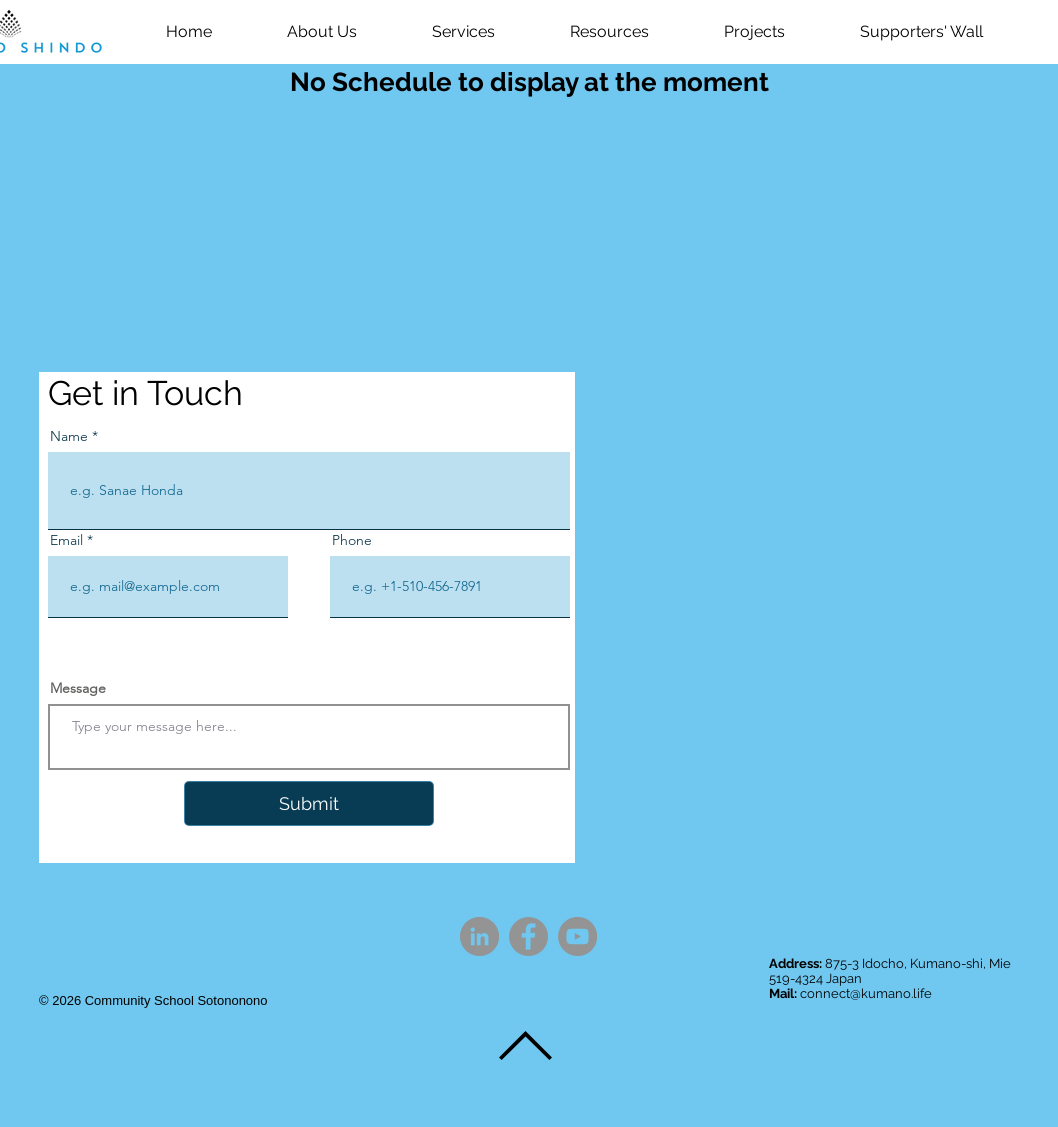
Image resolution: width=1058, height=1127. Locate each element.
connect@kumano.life (866, 993)
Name (69, 436)
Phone (352, 540)
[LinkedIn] (479, 936)
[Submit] (309, 803)
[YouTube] (577, 936)
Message (78, 688)
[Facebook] (528, 936)
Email (66, 540)
